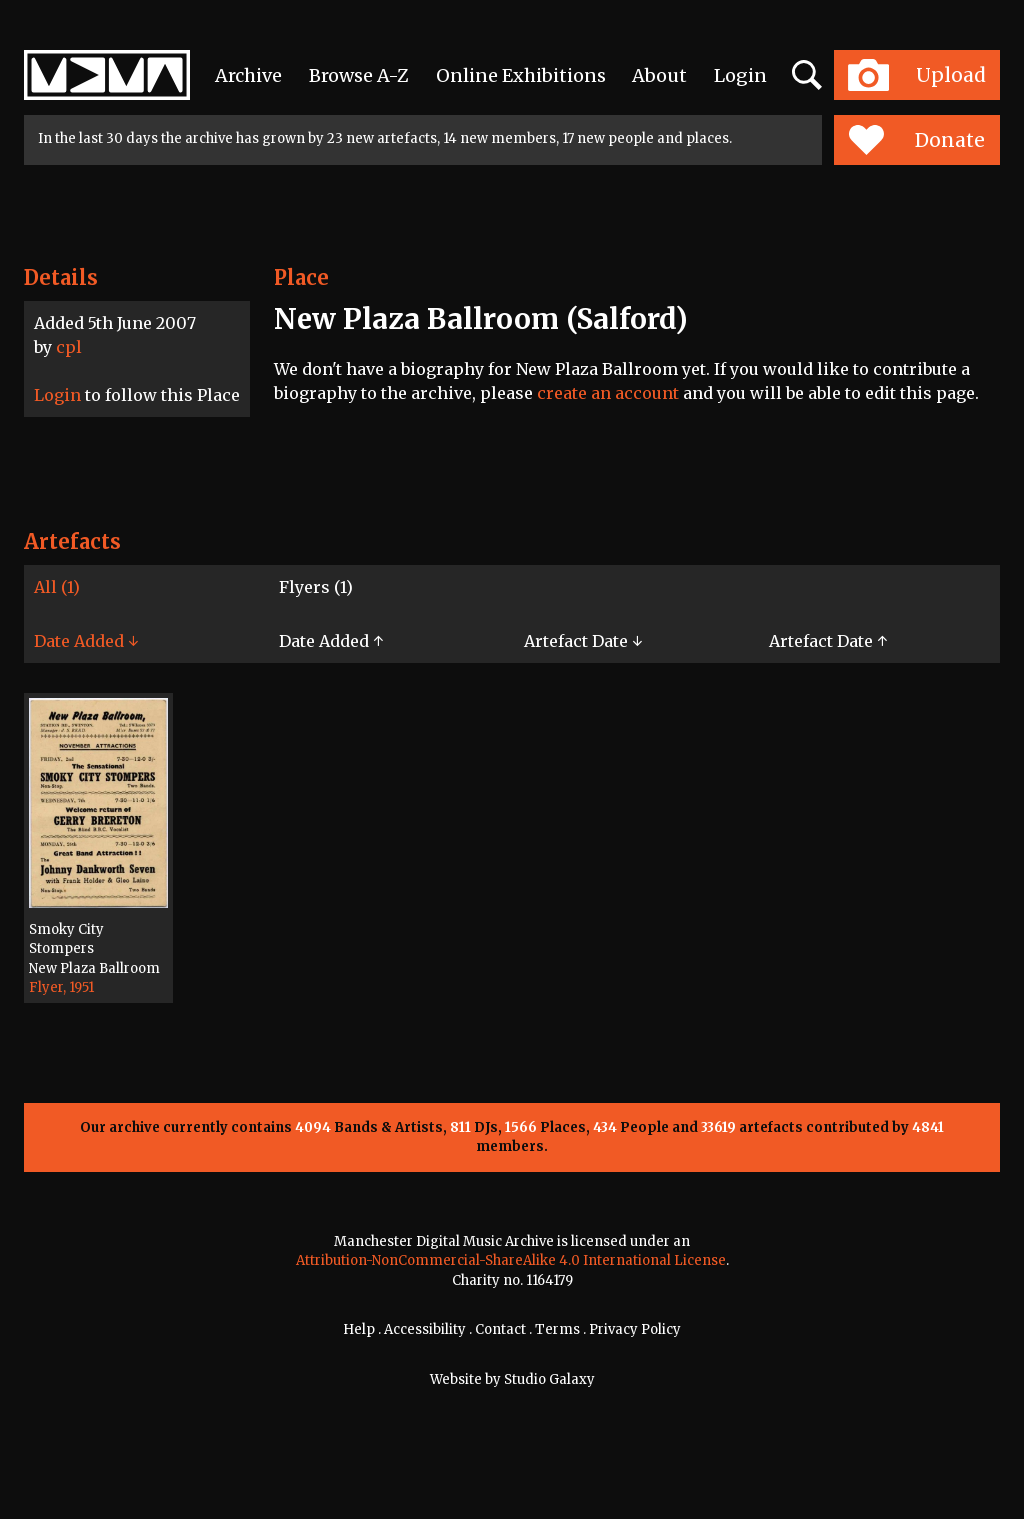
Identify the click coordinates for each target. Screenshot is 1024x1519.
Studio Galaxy (549, 1379)
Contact (500, 1329)
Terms (557, 1329)
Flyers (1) (316, 587)
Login (740, 75)
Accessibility (425, 1329)
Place (301, 277)
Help (359, 1329)
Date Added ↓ (86, 641)
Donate (916, 140)
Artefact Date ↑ (828, 641)
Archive (248, 75)
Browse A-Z (359, 75)
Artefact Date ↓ (583, 641)
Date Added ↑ (331, 641)
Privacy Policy (635, 1329)
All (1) (57, 587)
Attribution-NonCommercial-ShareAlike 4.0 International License (511, 1260)
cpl (69, 347)
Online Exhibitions (521, 75)
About (659, 75)
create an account (608, 393)
